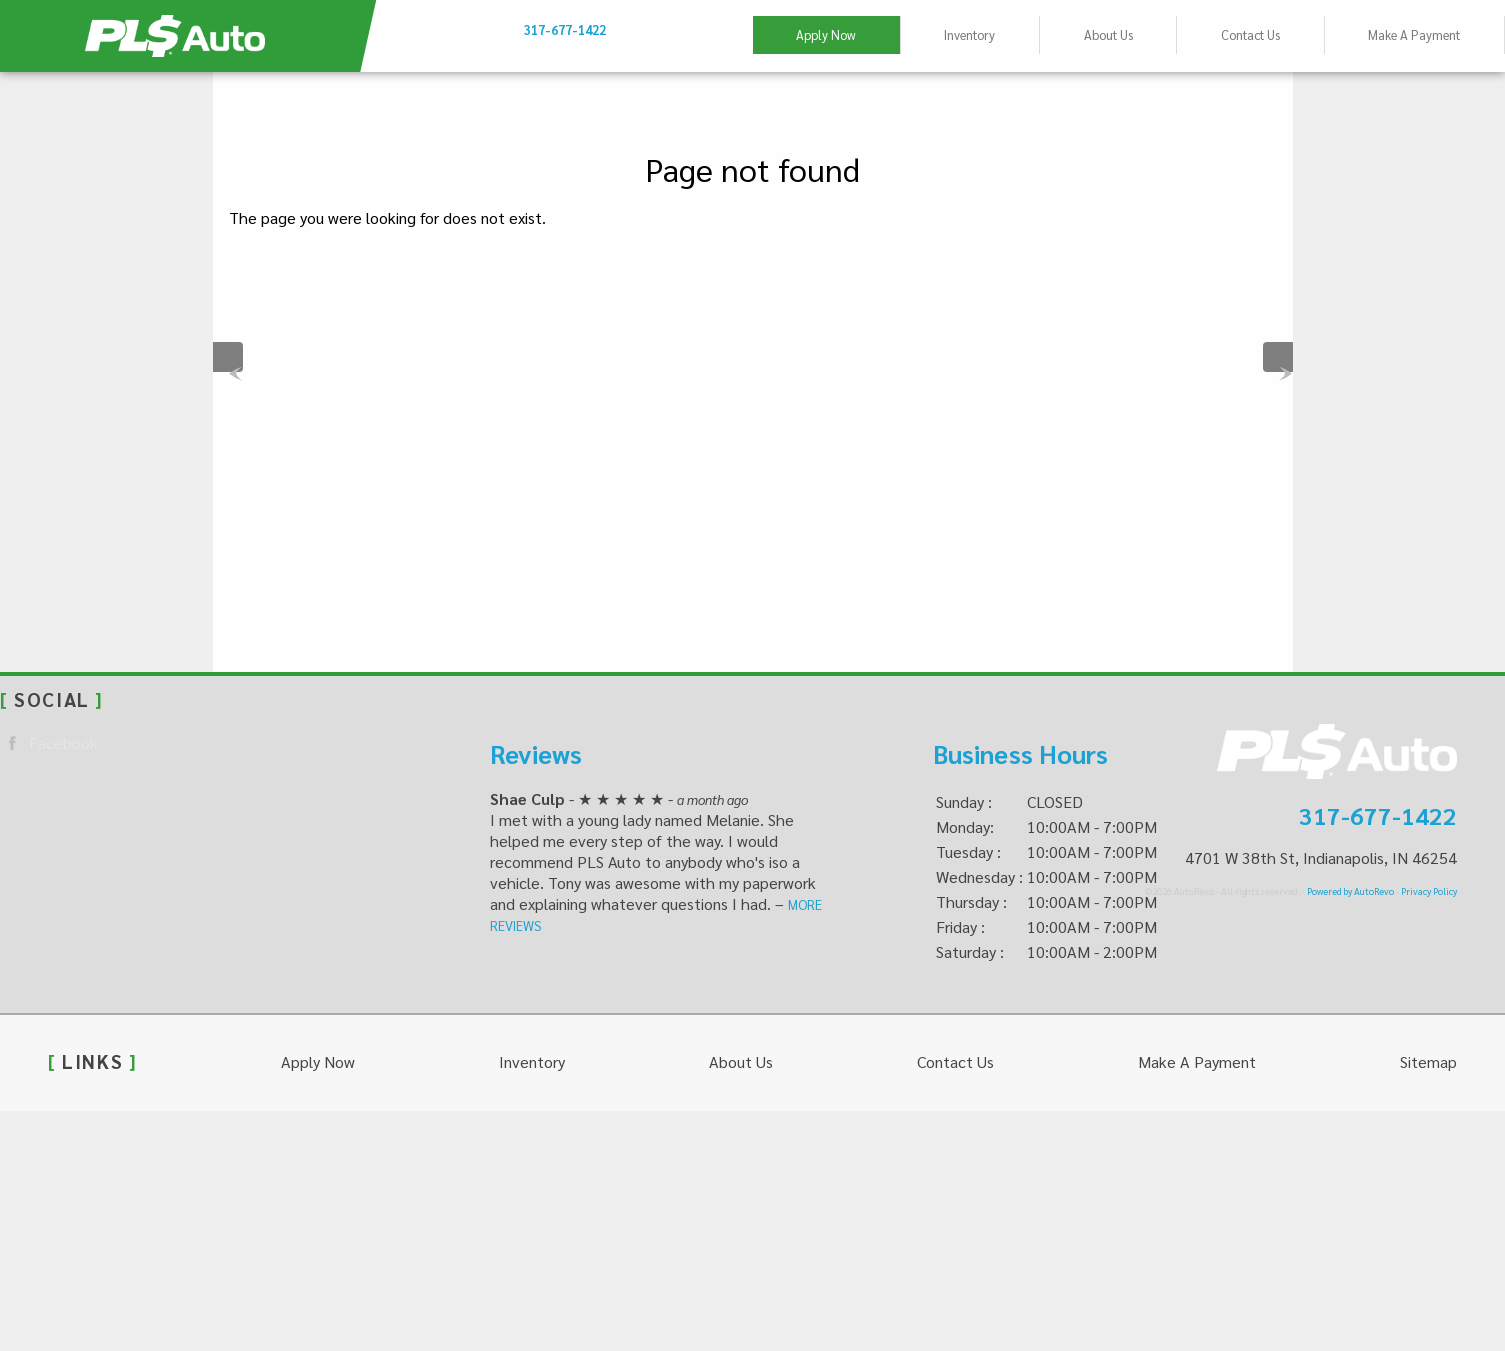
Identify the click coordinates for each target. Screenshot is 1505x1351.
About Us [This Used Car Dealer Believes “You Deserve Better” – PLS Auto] (1108, 34)
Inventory (532, 1061)
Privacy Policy (1429, 891)
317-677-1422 (1378, 815)
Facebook (49, 743)
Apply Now (826, 34)
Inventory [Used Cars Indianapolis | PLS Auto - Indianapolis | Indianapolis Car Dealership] (969, 34)
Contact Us (955, 1061)
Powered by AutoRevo (1350, 891)
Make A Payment (1414, 34)
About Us (741, 1061)
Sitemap (1428, 1061)
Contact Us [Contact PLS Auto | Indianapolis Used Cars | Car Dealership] (1250, 34)
